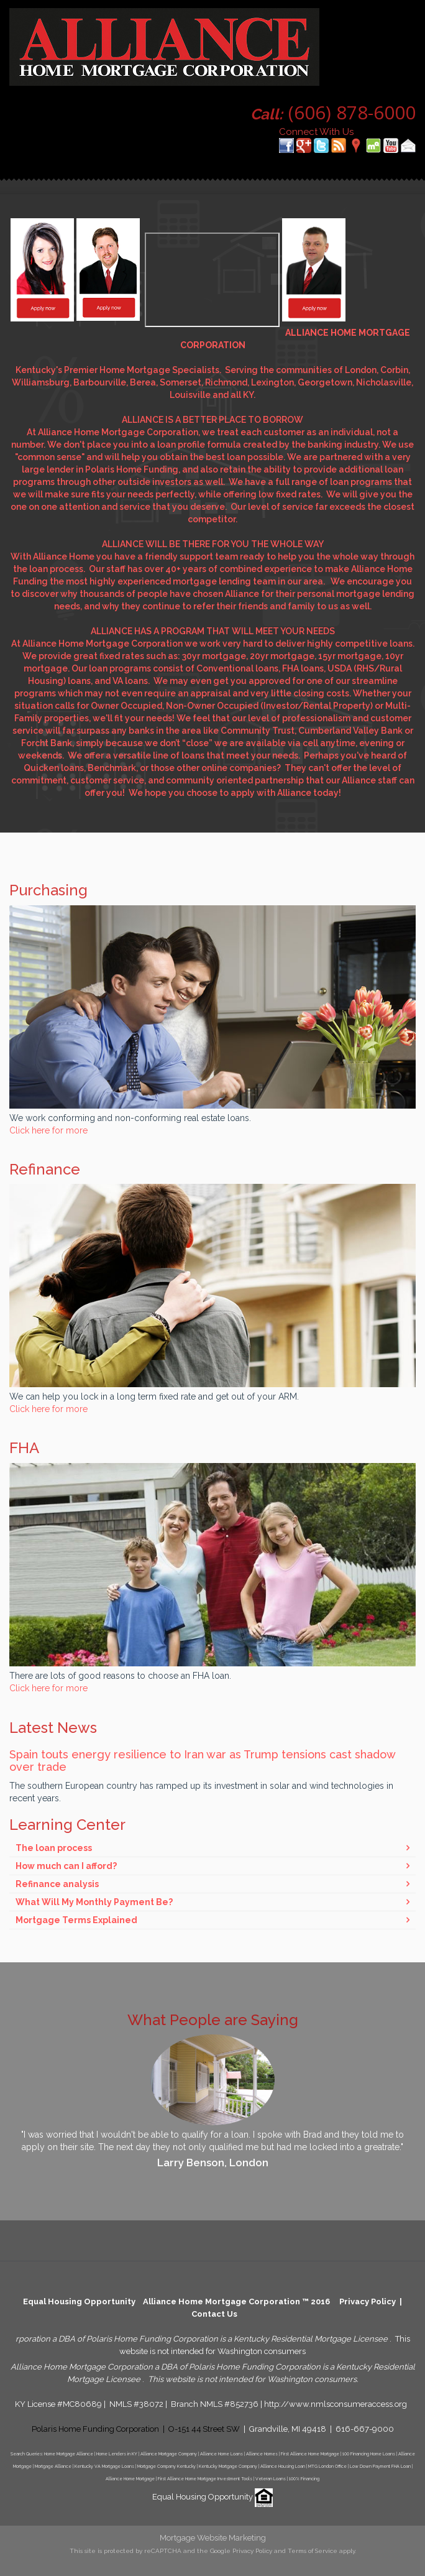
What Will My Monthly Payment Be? (94, 1902)
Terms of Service (312, 2550)
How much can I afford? (66, 1866)
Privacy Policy (367, 2301)
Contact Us (214, 2314)
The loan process (54, 1848)
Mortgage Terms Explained (76, 1920)
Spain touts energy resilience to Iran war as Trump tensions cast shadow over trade (202, 1760)
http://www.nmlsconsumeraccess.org (335, 2404)
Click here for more (48, 1130)
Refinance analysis (57, 1884)
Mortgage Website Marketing (213, 2537)
